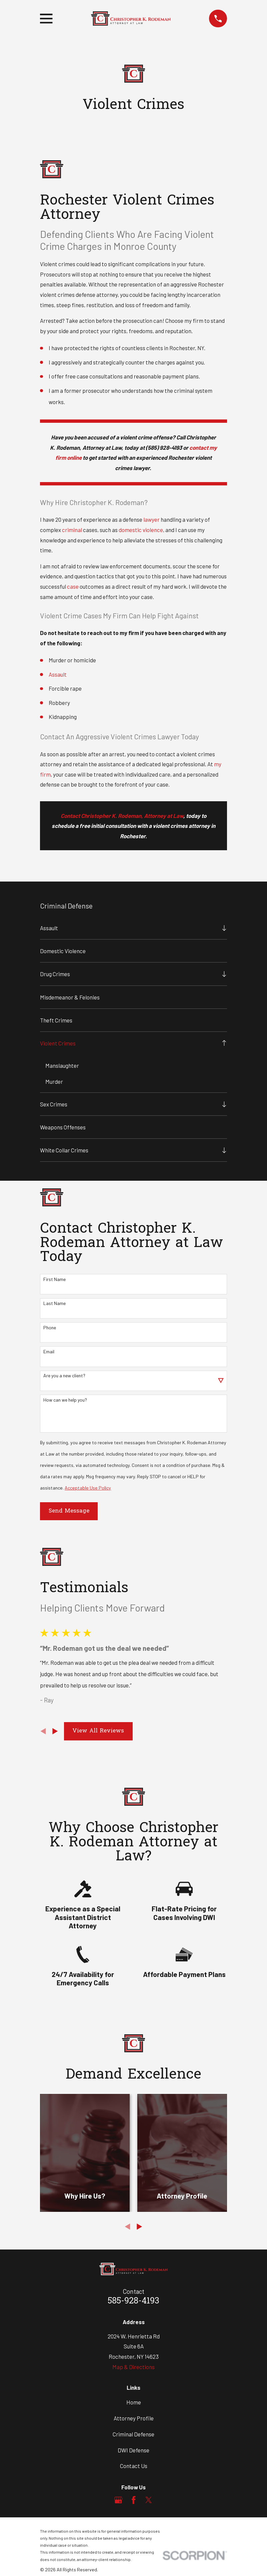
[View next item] (55, 1731)
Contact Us (133, 2466)
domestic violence (141, 529)
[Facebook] (134, 2500)
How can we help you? (65, 1400)
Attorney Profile (134, 2418)
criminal (72, 529)
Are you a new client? (64, 1376)
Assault (58, 674)
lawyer (151, 519)
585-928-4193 (133, 2301)
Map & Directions (133, 2366)
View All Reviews (98, 1731)
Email (48, 1352)
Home (133, 2402)
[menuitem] (129, 928)
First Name (54, 1279)
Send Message (69, 1511)
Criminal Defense (133, 2434)
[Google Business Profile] (118, 2500)
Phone (49, 1328)
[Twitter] (149, 2500)
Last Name (54, 1303)
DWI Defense (133, 2450)
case (73, 586)
